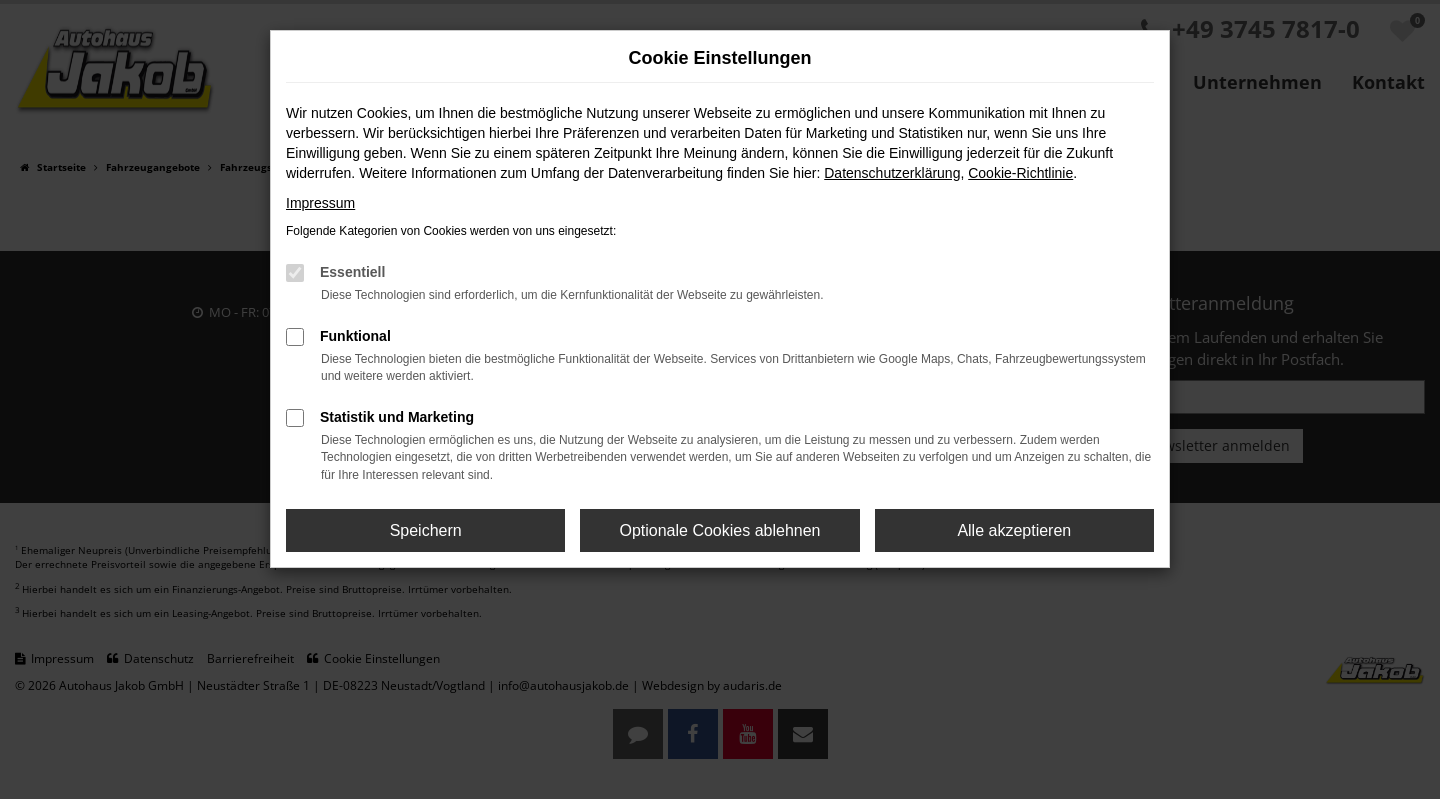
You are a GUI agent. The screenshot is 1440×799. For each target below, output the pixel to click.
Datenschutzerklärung (892, 173)
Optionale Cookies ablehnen (719, 530)
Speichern (426, 530)
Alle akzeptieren (1014, 530)
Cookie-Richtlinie (1020, 173)
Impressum (320, 203)
